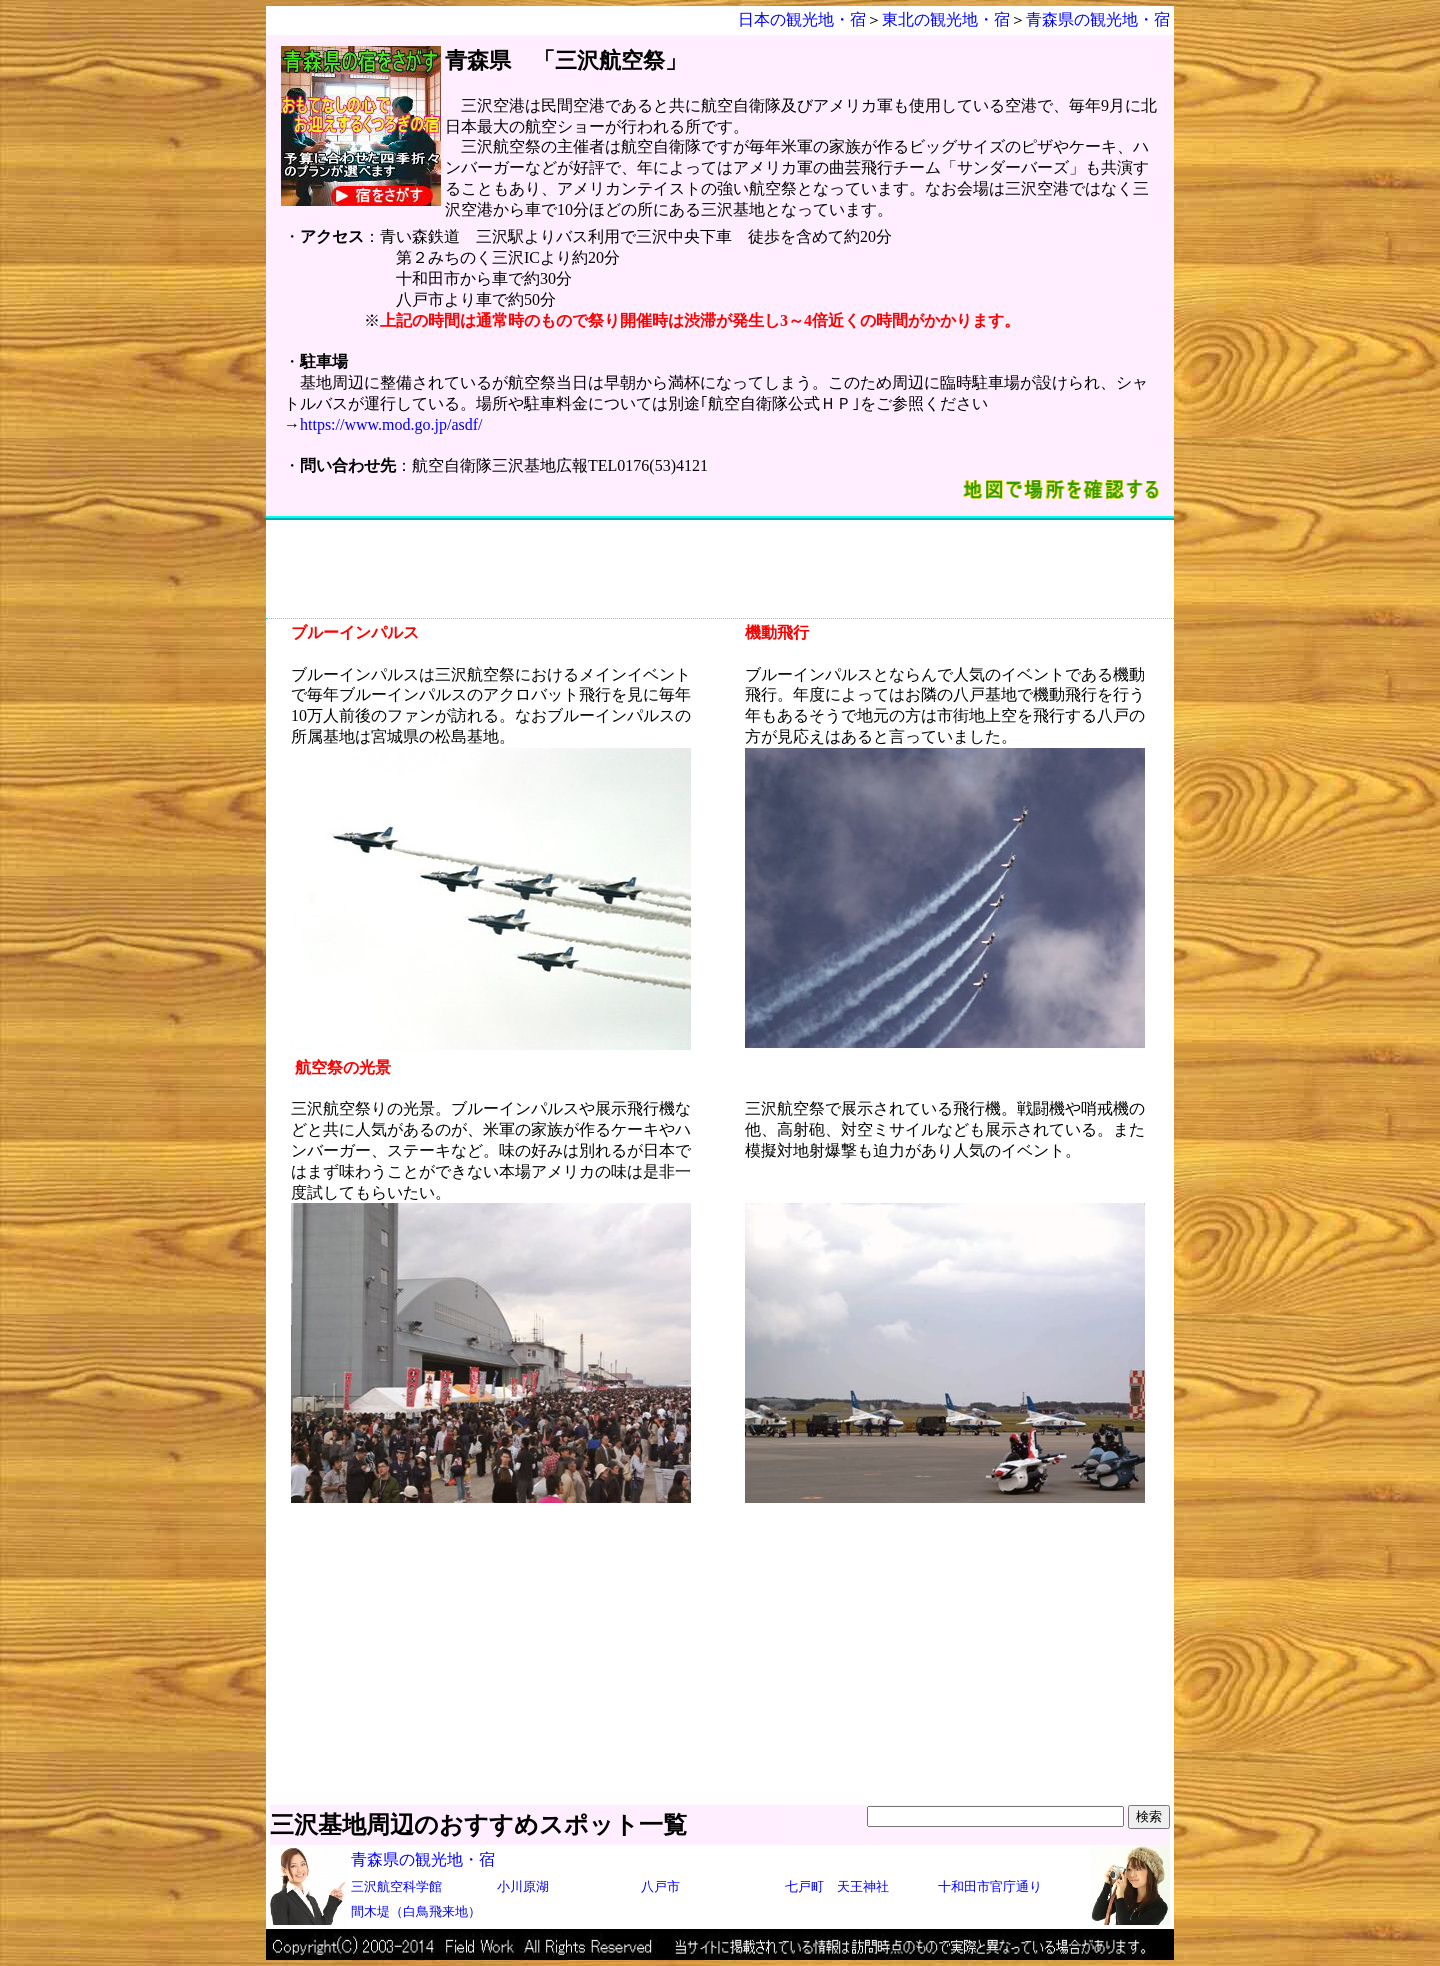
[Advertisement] (720, 569)
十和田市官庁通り (990, 1886)
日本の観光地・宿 (802, 19)
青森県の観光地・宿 (1098, 19)
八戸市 (660, 1886)
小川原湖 (523, 1886)
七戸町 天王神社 (837, 1886)
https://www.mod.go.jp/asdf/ (391, 424)
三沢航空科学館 (396, 1886)
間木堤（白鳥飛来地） (416, 1911)
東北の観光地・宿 (946, 19)
